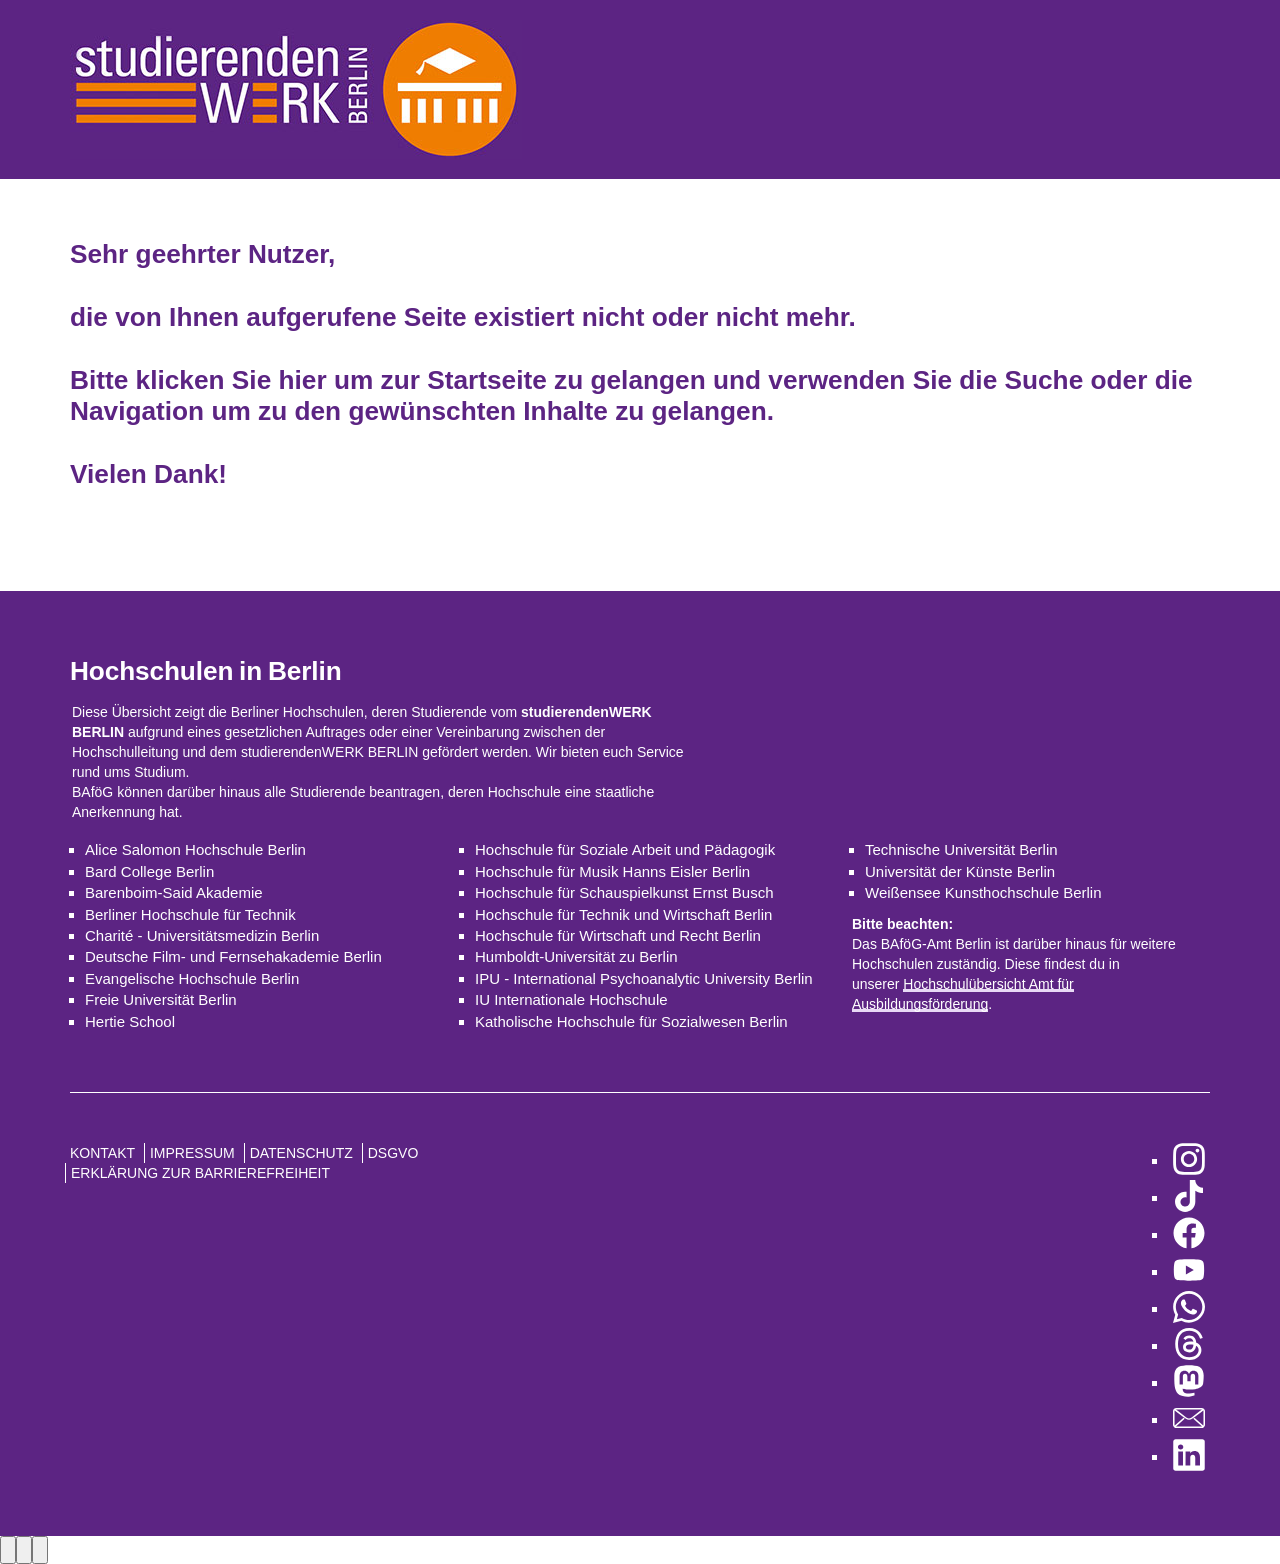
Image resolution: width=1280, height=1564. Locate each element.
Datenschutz (301, 1153)
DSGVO (393, 1153)
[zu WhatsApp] (1189, 1308)
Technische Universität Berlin (961, 849)
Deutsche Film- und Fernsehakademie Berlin (233, 956)
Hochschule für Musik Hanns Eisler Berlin (612, 871)
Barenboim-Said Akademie (174, 892)
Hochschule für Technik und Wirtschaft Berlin (623, 914)
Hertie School (130, 1021)
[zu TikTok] (1189, 1197)
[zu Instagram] (1189, 1160)
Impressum (192, 1153)
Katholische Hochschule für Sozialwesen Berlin (631, 1021)
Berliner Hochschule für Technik (190, 914)
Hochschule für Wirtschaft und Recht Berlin (618, 935)
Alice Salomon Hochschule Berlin (195, 849)
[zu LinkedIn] (1189, 1456)
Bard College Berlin (149, 871)
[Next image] (24, 1549)
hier (303, 380)
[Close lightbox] (40, 1549)
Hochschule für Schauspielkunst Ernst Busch (624, 892)
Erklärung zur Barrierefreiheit (200, 1173)
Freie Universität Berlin (161, 999)
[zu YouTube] (1189, 1271)
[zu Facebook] (1189, 1234)
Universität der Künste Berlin (960, 871)
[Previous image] (8, 1549)
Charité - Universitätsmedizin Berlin (202, 935)
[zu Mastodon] (1189, 1382)
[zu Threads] (1189, 1345)
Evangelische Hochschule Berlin (192, 978)
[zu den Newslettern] (1189, 1419)
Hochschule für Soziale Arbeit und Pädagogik (625, 849)
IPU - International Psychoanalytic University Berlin (644, 978)
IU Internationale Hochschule (571, 999)
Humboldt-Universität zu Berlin (576, 956)
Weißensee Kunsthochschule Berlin (983, 892)
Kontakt (102, 1153)
